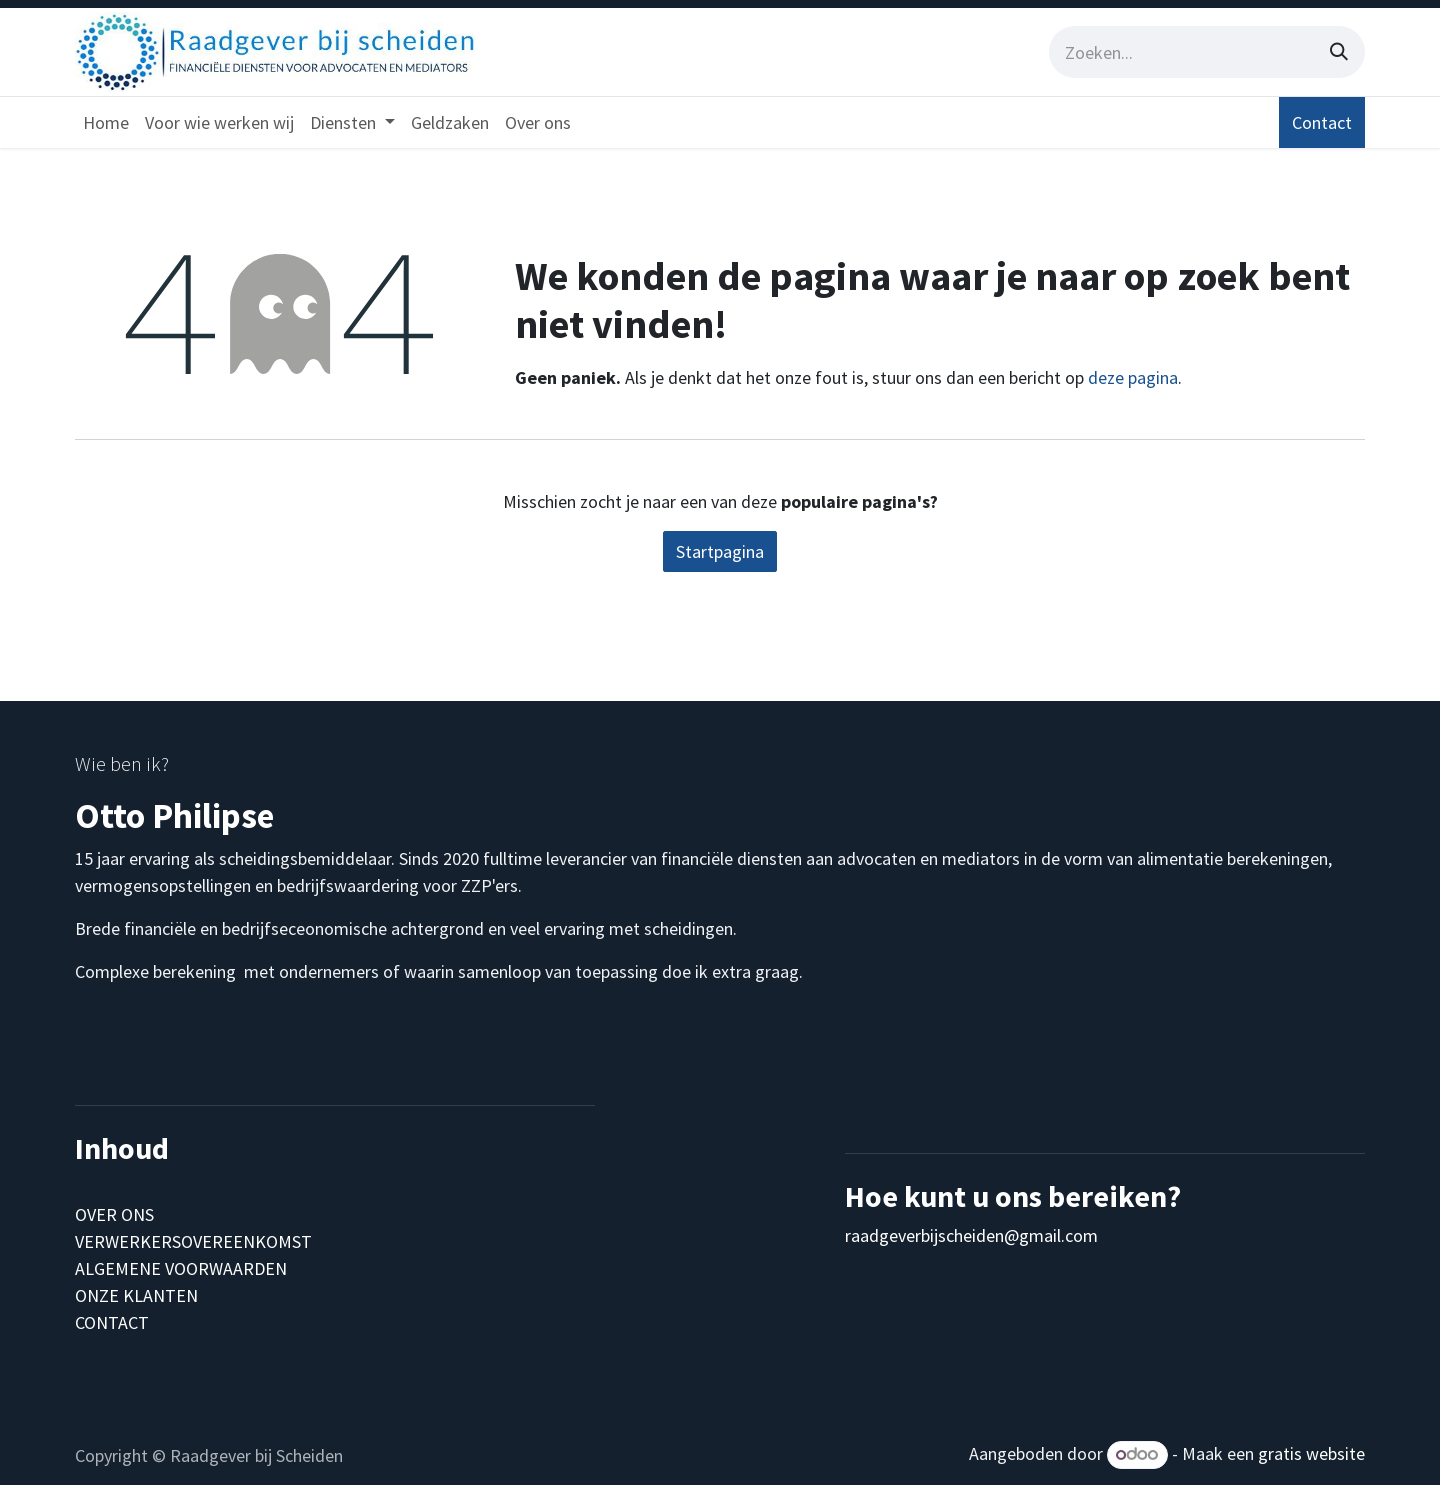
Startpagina (720, 551)
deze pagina (1133, 377)
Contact (1322, 122)
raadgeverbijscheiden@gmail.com (971, 1235)
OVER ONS (114, 1214)
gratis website (1311, 1453)
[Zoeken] (1339, 52)
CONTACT (112, 1322)
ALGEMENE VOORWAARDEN (181, 1268)
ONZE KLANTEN (136, 1295)
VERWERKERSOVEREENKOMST (193, 1241)
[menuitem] (106, 122)
